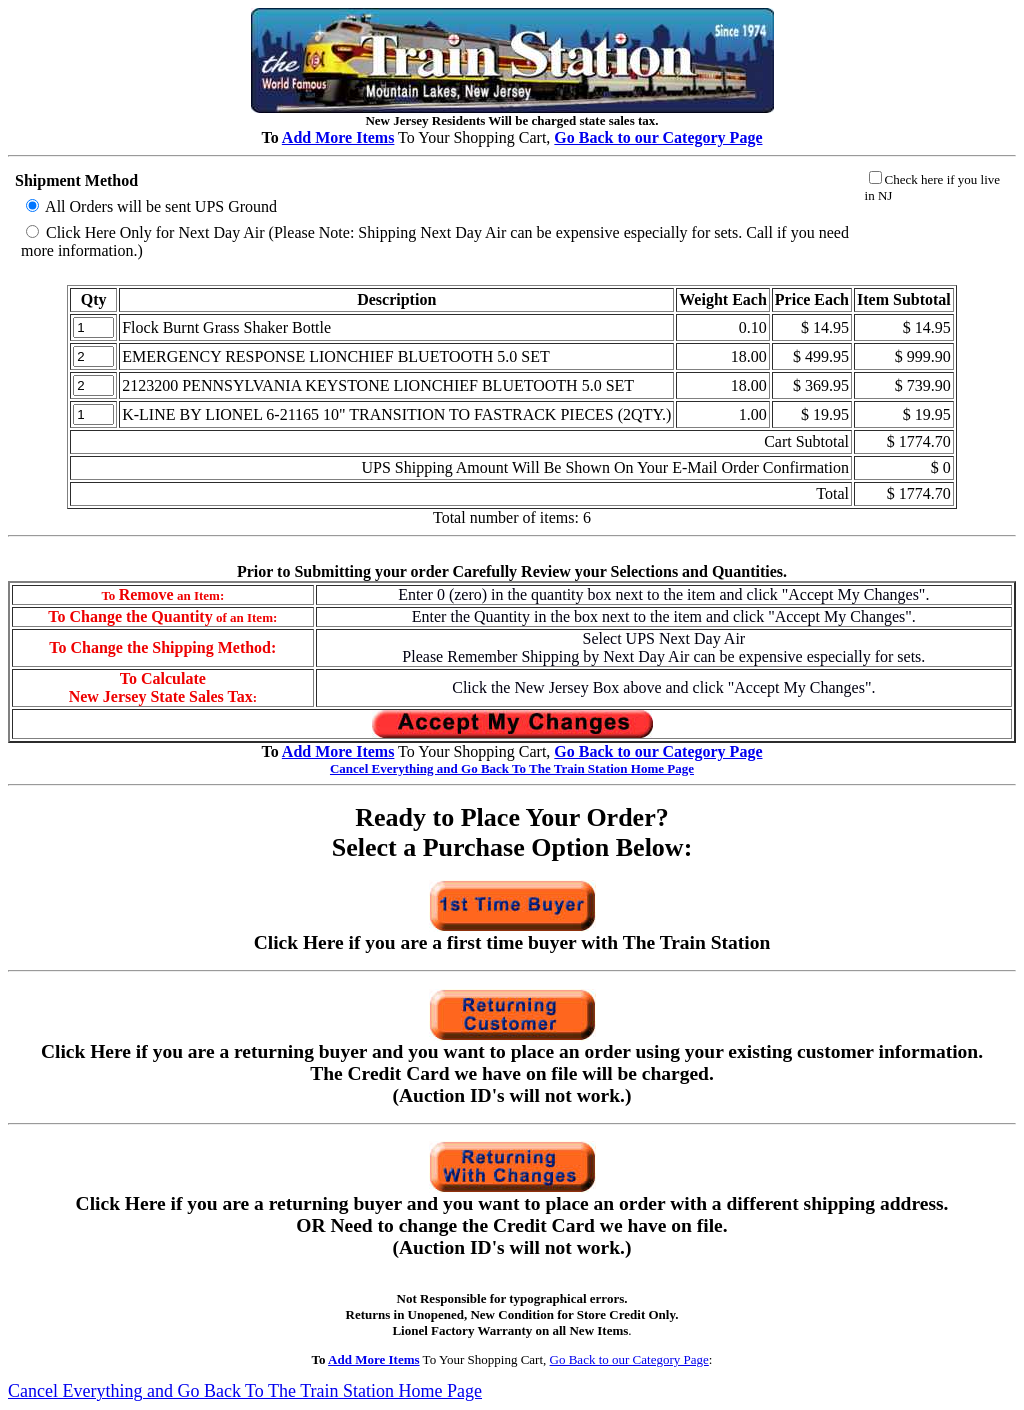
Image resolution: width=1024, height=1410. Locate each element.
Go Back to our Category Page (629, 1359)
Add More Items (338, 137)
